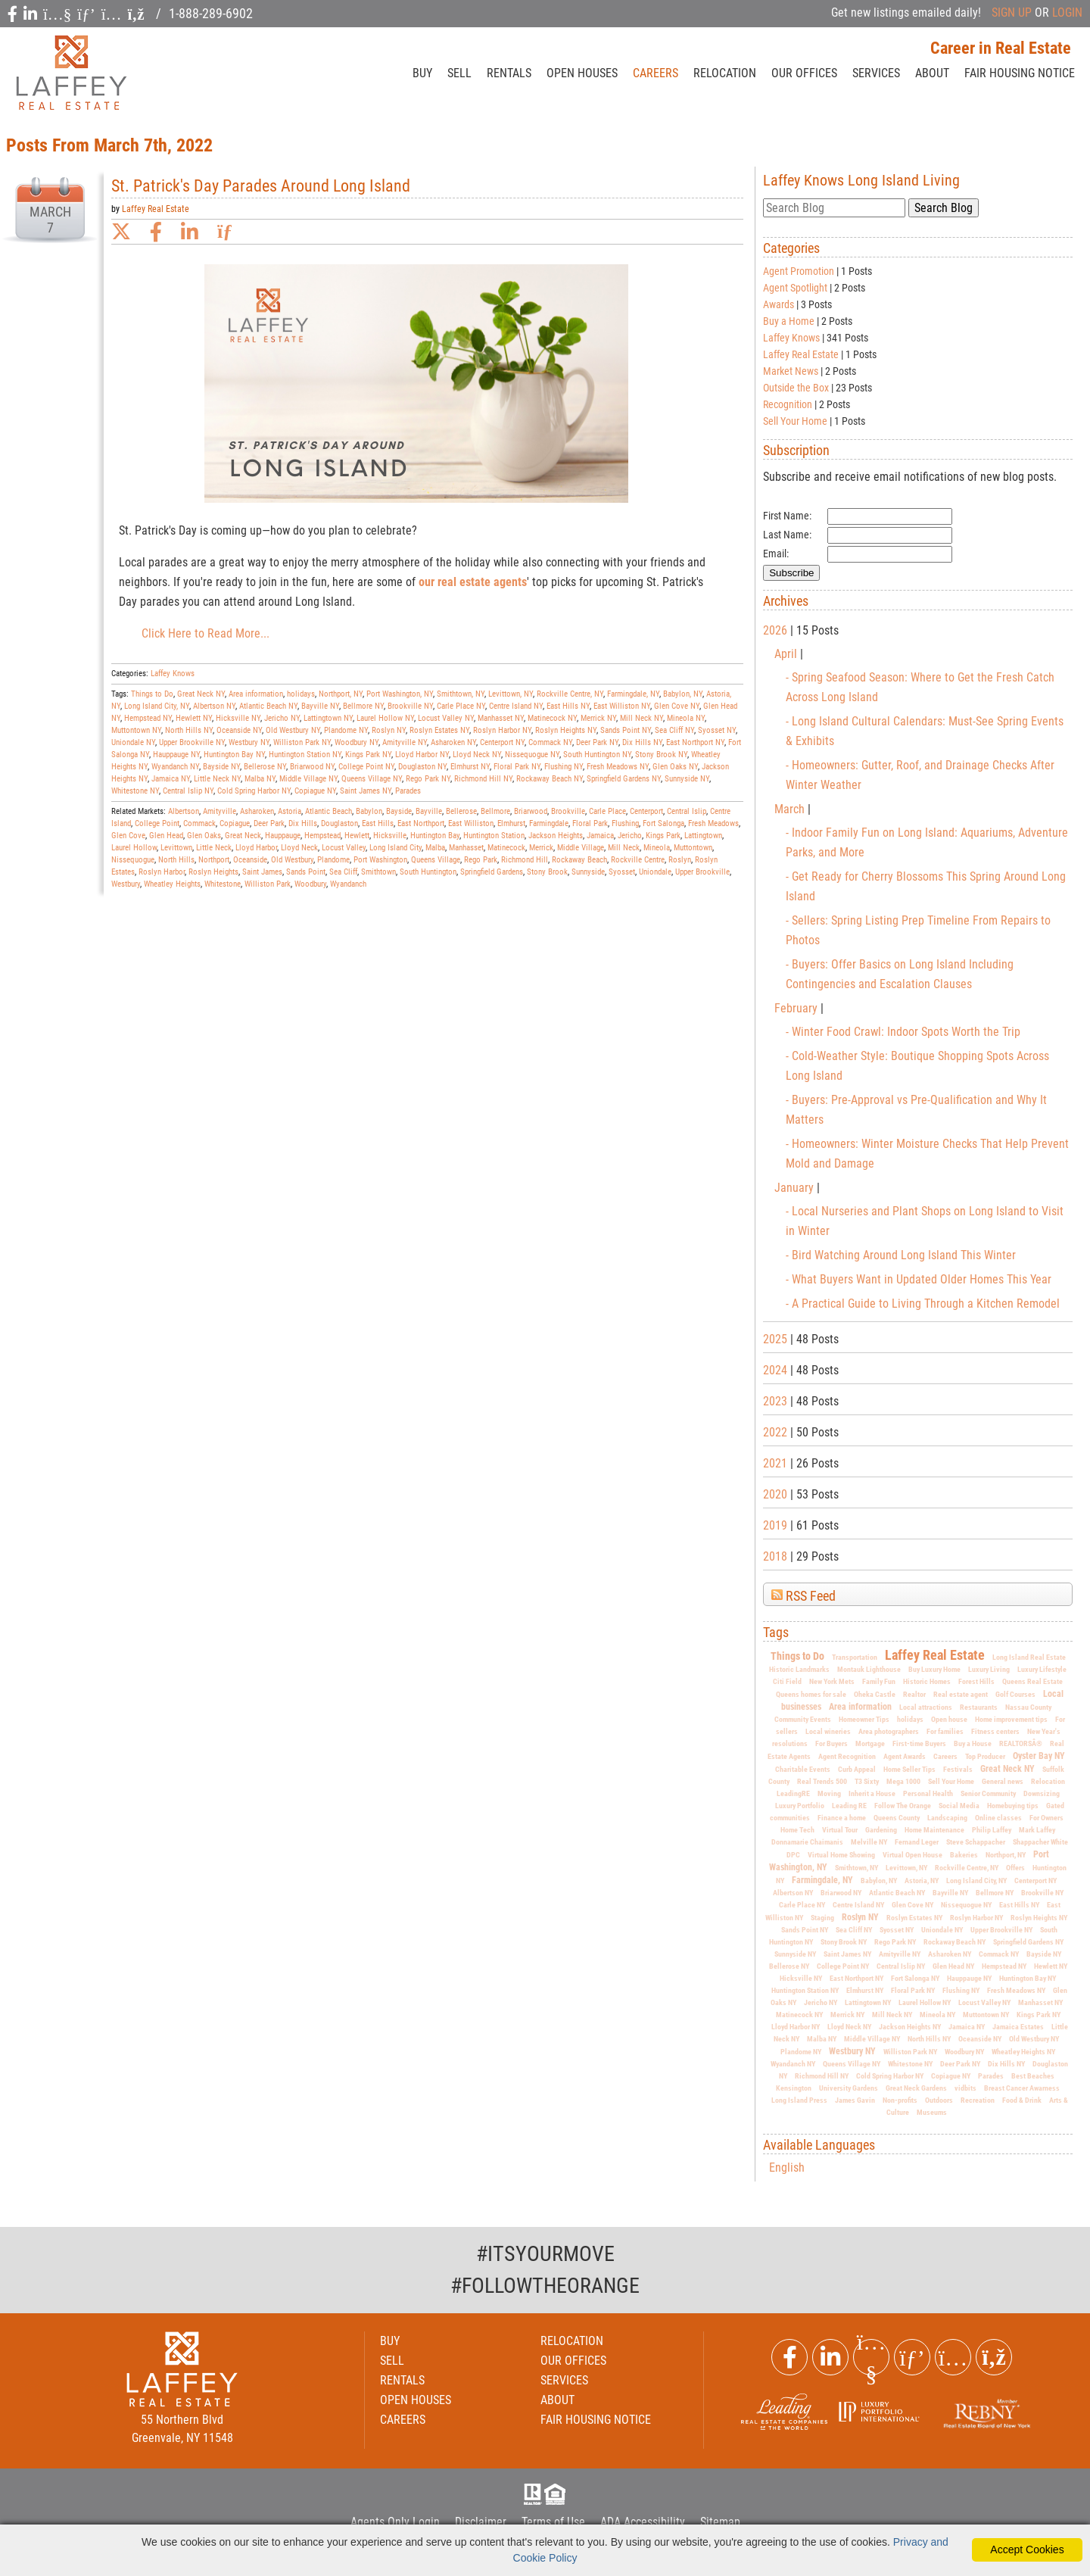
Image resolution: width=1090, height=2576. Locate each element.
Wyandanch (348, 884)
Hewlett (356, 835)
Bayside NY (1043, 1954)
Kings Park (663, 835)
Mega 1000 (903, 1781)
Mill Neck (624, 848)
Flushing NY (960, 1990)
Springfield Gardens (491, 872)
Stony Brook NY (844, 1942)
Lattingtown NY (868, 2002)
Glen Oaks (204, 835)
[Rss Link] (994, 2357)
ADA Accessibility (642, 2522)
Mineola (656, 848)
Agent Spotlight (795, 288)
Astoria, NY (922, 1880)
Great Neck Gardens (916, 2088)
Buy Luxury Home (934, 1669)
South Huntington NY (597, 754)
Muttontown (693, 848)
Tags (776, 1632)
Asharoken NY (949, 1954)
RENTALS (509, 73)
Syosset (622, 872)
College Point (157, 823)
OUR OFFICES (804, 73)
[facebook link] (156, 232)
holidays (910, 1719)
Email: (776, 553)
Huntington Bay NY (1027, 1978)
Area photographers (888, 1731)
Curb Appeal (857, 1769)
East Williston (471, 823)
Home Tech (797, 1830)
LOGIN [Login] (1067, 12)
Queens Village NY (851, 2064)
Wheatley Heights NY (1023, 2051)
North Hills (176, 860)
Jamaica (600, 835)
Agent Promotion (798, 271)
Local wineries (828, 1731)
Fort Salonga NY (915, 1978)
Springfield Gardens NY (1028, 1942)
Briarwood (530, 811)
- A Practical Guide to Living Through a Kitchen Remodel (923, 1303)
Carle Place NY (802, 1905)
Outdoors (939, 2100)
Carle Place (607, 811)
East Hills (378, 823)
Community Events (802, 1719)
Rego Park (480, 860)
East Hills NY (1019, 1905)
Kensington (793, 2088)
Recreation (978, 2100)
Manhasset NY (1040, 2002)
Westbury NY (852, 2051)
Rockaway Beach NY (954, 1942)
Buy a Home (788, 321)
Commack (199, 823)
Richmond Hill (524, 860)
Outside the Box (796, 388)
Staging (822, 1917)
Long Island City (395, 848)
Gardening (881, 1830)
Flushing (625, 823)
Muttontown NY (986, 2014)
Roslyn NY (860, 1917)
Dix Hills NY (1006, 2064)
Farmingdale (548, 823)
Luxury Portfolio (799, 1805)
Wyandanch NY (793, 2064)
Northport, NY (1006, 1855)
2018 (775, 1556)
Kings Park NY (1038, 2014)
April (787, 654)
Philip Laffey (991, 1830)
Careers (945, 1756)
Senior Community (988, 1793)
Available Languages (819, 2145)
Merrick (541, 848)
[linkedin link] (189, 232)
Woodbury (310, 884)
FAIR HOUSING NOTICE (595, 2419)
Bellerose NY (789, 1966)
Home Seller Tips (909, 1769)
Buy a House (973, 1743)
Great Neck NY (1007, 1769)
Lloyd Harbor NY (795, 2026)
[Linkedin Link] (830, 2357)
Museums (932, 2112)
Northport (213, 860)
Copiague (235, 823)
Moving (829, 1793)
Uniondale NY (942, 1930)
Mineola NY (937, 2014)
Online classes (998, 1817)
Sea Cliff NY (854, 1930)
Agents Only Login (395, 2522)
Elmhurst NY (864, 1990)
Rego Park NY (895, 1942)
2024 (775, 1370)
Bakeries (964, 1855)
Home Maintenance (934, 1830)
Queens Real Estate (1032, 1681)
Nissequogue (132, 860)
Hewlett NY (1050, 1966)
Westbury (125, 884)
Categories (791, 248)
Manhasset (466, 848)
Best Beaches (1032, 2076)
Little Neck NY (217, 779)
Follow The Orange (902, 1805)
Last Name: (787, 535)
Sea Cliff (343, 872)
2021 (775, 1463)
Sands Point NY (804, 1930)
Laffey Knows (791, 338)
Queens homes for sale (811, 1694)
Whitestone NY (910, 2064)
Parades (991, 2076)
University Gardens (848, 2088)
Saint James (262, 872)
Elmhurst (511, 823)
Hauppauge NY (969, 1978)
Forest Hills (976, 1681)
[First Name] (889, 516)
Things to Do (797, 1656)
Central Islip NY (901, 1966)
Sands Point (305, 872)
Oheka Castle (874, 1694)
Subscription (796, 450)
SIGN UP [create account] (1012, 12)
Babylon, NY (879, 1880)
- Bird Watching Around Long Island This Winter (901, 1255)
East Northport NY (856, 1978)
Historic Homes (927, 1681)
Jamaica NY (966, 2026)
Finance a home (842, 1817)
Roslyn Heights (213, 872)
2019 (775, 1525)
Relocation (1048, 1781)
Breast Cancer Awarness (1022, 2088)
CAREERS (655, 73)
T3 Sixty (867, 1781)
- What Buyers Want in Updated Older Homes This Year (918, 1279)
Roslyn (679, 860)
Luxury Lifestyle (1042, 1669)
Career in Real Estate (1000, 48)
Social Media (959, 1805)
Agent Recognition (847, 1756)
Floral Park (590, 823)
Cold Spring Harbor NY (889, 2076)
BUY (422, 73)
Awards (778, 304)
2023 (775, 1401)
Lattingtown (703, 835)
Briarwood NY (841, 1892)
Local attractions (925, 1707)
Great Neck (243, 835)
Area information (860, 1706)
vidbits (965, 2088)
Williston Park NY (910, 2051)
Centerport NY (1035, 1880)
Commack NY (999, 1954)
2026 (775, 630)
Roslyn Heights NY (1039, 1917)
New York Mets (832, 1681)
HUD (557, 2494)
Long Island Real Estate (1029, 1657)
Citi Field (787, 1681)
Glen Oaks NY (675, 767)
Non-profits (900, 2100)
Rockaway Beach (579, 860)
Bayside (399, 811)
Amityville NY (899, 1954)
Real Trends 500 (822, 1781)
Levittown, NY (906, 1867)
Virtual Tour (840, 1830)
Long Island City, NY (976, 1880)
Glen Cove (128, 835)
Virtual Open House (912, 1855)
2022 (775, 1432)
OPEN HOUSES (582, 73)
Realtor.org (531, 2494)
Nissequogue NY (966, 1905)
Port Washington (380, 860)
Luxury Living (989, 1669)
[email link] (227, 232)
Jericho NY (820, 2002)
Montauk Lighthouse (869, 1669)
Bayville (429, 811)
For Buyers (831, 1743)
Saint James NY (847, 1954)
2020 (775, 1494)
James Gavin (855, 2100)
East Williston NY (621, 706)
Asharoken (257, 811)
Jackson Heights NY (910, 2026)
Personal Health (928, 1793)
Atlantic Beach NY (897, 1892)
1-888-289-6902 (211, 13)
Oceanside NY (979, 2039)
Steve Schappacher (975, 1842)
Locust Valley (344, 848)
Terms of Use (553, 2522)
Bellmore (495, 811)
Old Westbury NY (1034, 2039)
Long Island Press (799, 2100)
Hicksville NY (801, 1978)
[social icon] (14, 14)
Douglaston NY (422, 767)
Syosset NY (897, 1930)
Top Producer (985, 1756)
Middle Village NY (872, 2039)
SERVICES (876, 73)
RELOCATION (724, 73)
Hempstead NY (1004, 1966)
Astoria (289, 811)
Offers (1015, 1867)
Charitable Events (802, 1769)
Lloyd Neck (299, 848)
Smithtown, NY (856, 1867)
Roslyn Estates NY (914, 1917)
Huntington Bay (434, 835)
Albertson (183, 811)
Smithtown (378, 872)
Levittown (176, 848)
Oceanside (250, 860)
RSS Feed (803, 1595)
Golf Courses (1015, 1694)
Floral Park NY (913, 1990)
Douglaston (339, 823)
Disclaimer (480, 2522)
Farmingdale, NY (822, 1880)
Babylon (369, 811)
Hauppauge (283, 835)
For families (945, 1731)
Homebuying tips (1013, 1805)
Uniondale (655, 872)
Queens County (897, 1817)
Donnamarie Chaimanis (807, 1842)
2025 (775, 1339)
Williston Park (267, 884)
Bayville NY (950, 1892)
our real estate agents (473, 582)
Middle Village (580, 848)
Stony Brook (547, 872)
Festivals (958, 1769)
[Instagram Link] (953, 2357)
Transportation (854, 1657)
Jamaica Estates (1018, 2026)
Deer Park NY (960, 2064)
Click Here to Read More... (205, 633)
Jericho (630, 835)
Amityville (219, 811)
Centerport (646, 811)
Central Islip (686, 811)
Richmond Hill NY (822, 2076)
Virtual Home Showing (841, 1855)
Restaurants (979, 1707)
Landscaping (947, 1817)
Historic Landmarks (799, 1669)
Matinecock (506, 848)
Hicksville (389, 835)
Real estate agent (960, 1694)
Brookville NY (1042, 1892)
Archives (785, 601)
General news (1002, 1781)
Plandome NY (800, 2051)
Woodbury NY (964, 2051)
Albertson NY (793, 1892)
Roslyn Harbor (162, 872)
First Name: (787, 516)
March (791, 809)
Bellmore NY (995, 1892)
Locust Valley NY (984, 2002)
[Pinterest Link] (912, 2357)
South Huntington (428, 872)
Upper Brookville (702, 872)
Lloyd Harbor (256, 848)
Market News (790, 371)
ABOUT (557, 2400)
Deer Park (269, 823)
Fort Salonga (663, 823)
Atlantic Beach (328, 811)
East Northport (420, 823)
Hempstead (322, 835)
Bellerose (461, 811)
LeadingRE (793, 1793)
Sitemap (720, 2522)
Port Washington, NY (399, 694)
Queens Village (435, 860)
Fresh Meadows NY (1016, 1990)
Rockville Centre (638, 860)
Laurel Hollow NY (924, 2002)
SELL (459, 73)
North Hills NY (929, 2039)
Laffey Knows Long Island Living (861, 180)
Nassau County (1028, 1707)
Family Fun (878, 1681)
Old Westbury (292, 860)
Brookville (568, 811)
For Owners (1046, 1817)
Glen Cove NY (912, 1905)
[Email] (889, 554)
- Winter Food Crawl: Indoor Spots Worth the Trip (903, 1031)
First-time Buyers (919, 1743)
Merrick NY (847, 2014)
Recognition (787, 404)
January (795, 1187)
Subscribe (791, 573)
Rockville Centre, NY (966, 1867)
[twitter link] (121, 232)
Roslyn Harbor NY (976, 1917)
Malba (435, 848)
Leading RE (849, 1805)
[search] (834, 207)
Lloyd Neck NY (849, 2026)
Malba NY (821, 2039)
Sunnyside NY (795, 1954)
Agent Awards (904, 1756)
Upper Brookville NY (1001, 1930)
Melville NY (869, 1842)
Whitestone (222, 884)
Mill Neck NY (892, 2014)
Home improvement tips (1011, 1719)
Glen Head (166, 835)
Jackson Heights (555, 835)
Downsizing (1041, 1793)
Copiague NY (950, 2076)
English (787, 2167)
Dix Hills (302, 823)
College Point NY (843, 1966)
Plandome (333, 860)
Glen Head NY (953, 1966)
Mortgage (870, 1743)
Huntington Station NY (805, 1990)
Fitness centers (995, 1731)
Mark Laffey (1037, 1830)
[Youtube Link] (871, 2357)
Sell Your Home (795, 421)
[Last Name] (889, 535)
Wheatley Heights (172, 884)
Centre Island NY (858, 1905)
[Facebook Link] (789, 2357)
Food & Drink (1022, 2100)
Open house (949, 1719)
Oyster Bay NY (1039, 1756)
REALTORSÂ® (1020, 1743)
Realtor (914, 1694)
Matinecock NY (799, 2014)
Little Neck (214, 848)
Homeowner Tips (864, 1719)
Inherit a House (872, 1793)
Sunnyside (588, 872)
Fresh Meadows (713, 823)
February (797, 1008)
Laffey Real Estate (801, 354)
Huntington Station (494, 835)
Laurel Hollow (134, 848)
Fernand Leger (917, 1842)
